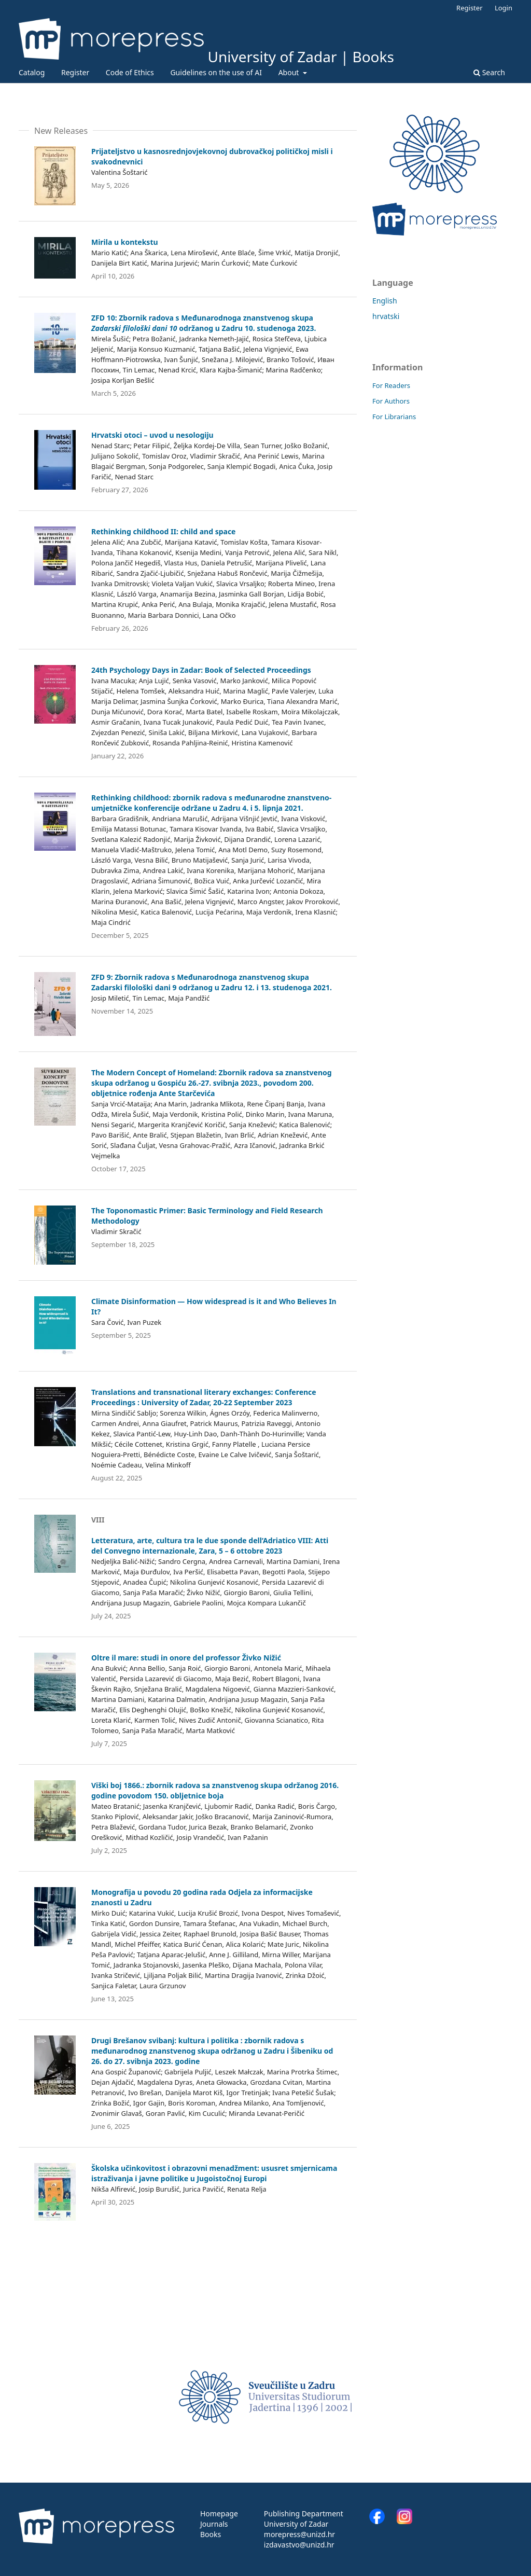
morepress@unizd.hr (299, 2534)
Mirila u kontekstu (124, 242)
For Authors (391, 401)
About (289, 72)
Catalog (32, 72)
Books (210, 2534)
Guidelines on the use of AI (216, 72)
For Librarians (394, 416)
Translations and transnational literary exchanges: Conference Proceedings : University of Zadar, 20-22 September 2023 (203, 1397)
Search (489, 72)
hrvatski (385, 316)
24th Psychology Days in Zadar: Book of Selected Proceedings (201, 670)
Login (503, 7)
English (384, 301)
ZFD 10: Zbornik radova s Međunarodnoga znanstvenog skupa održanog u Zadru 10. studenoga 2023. (203, 323)
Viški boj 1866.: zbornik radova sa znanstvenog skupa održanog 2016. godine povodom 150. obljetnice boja (215, 1790)
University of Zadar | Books (301, 56)
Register (75, 72)
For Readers (391, 385)
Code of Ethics (130, 72)
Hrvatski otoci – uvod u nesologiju (152, 435)
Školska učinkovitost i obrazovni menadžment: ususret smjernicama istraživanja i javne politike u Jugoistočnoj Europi (214, 2173)
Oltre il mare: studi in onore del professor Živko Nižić (186, 1658)
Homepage (219, 2513)
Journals (214, 2524)
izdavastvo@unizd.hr (299, 2545)
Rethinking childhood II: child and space (163, 531)
